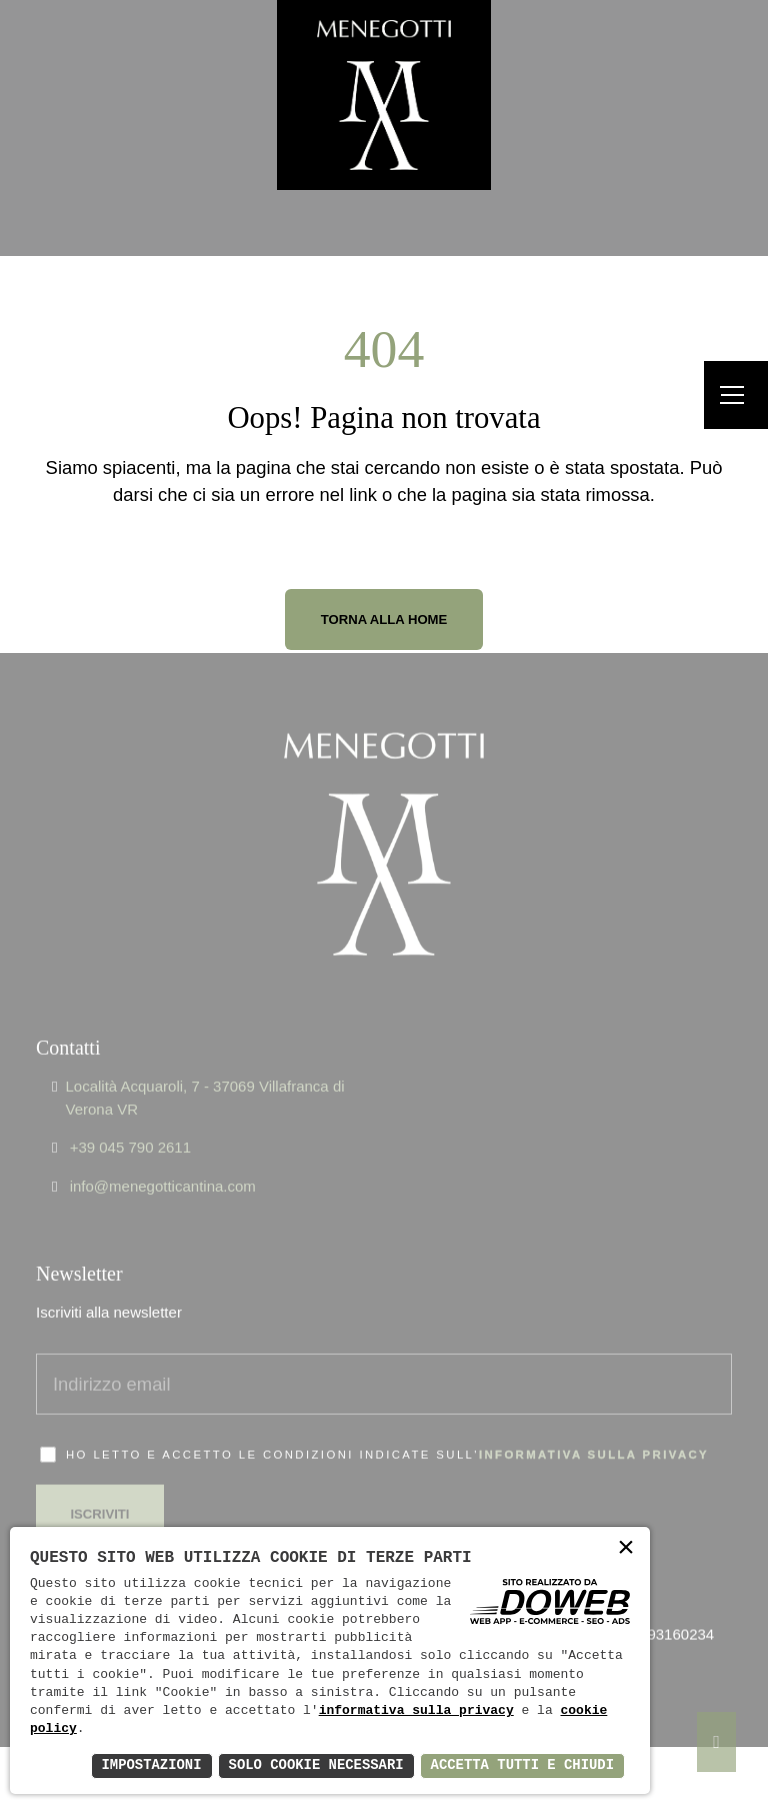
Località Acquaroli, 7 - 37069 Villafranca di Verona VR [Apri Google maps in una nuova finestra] (204, 1070)
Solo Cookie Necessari (314, 1765)
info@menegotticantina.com (163, 1157)
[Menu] (736, 395)
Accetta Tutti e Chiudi (521, 1765)
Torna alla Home (384, 619)
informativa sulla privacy (594, 1427)
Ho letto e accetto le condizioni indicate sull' (387, 1427)
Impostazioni (148, 1765)
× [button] (626, 1549)
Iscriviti (100, 1485)
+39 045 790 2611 (130, 1119)
